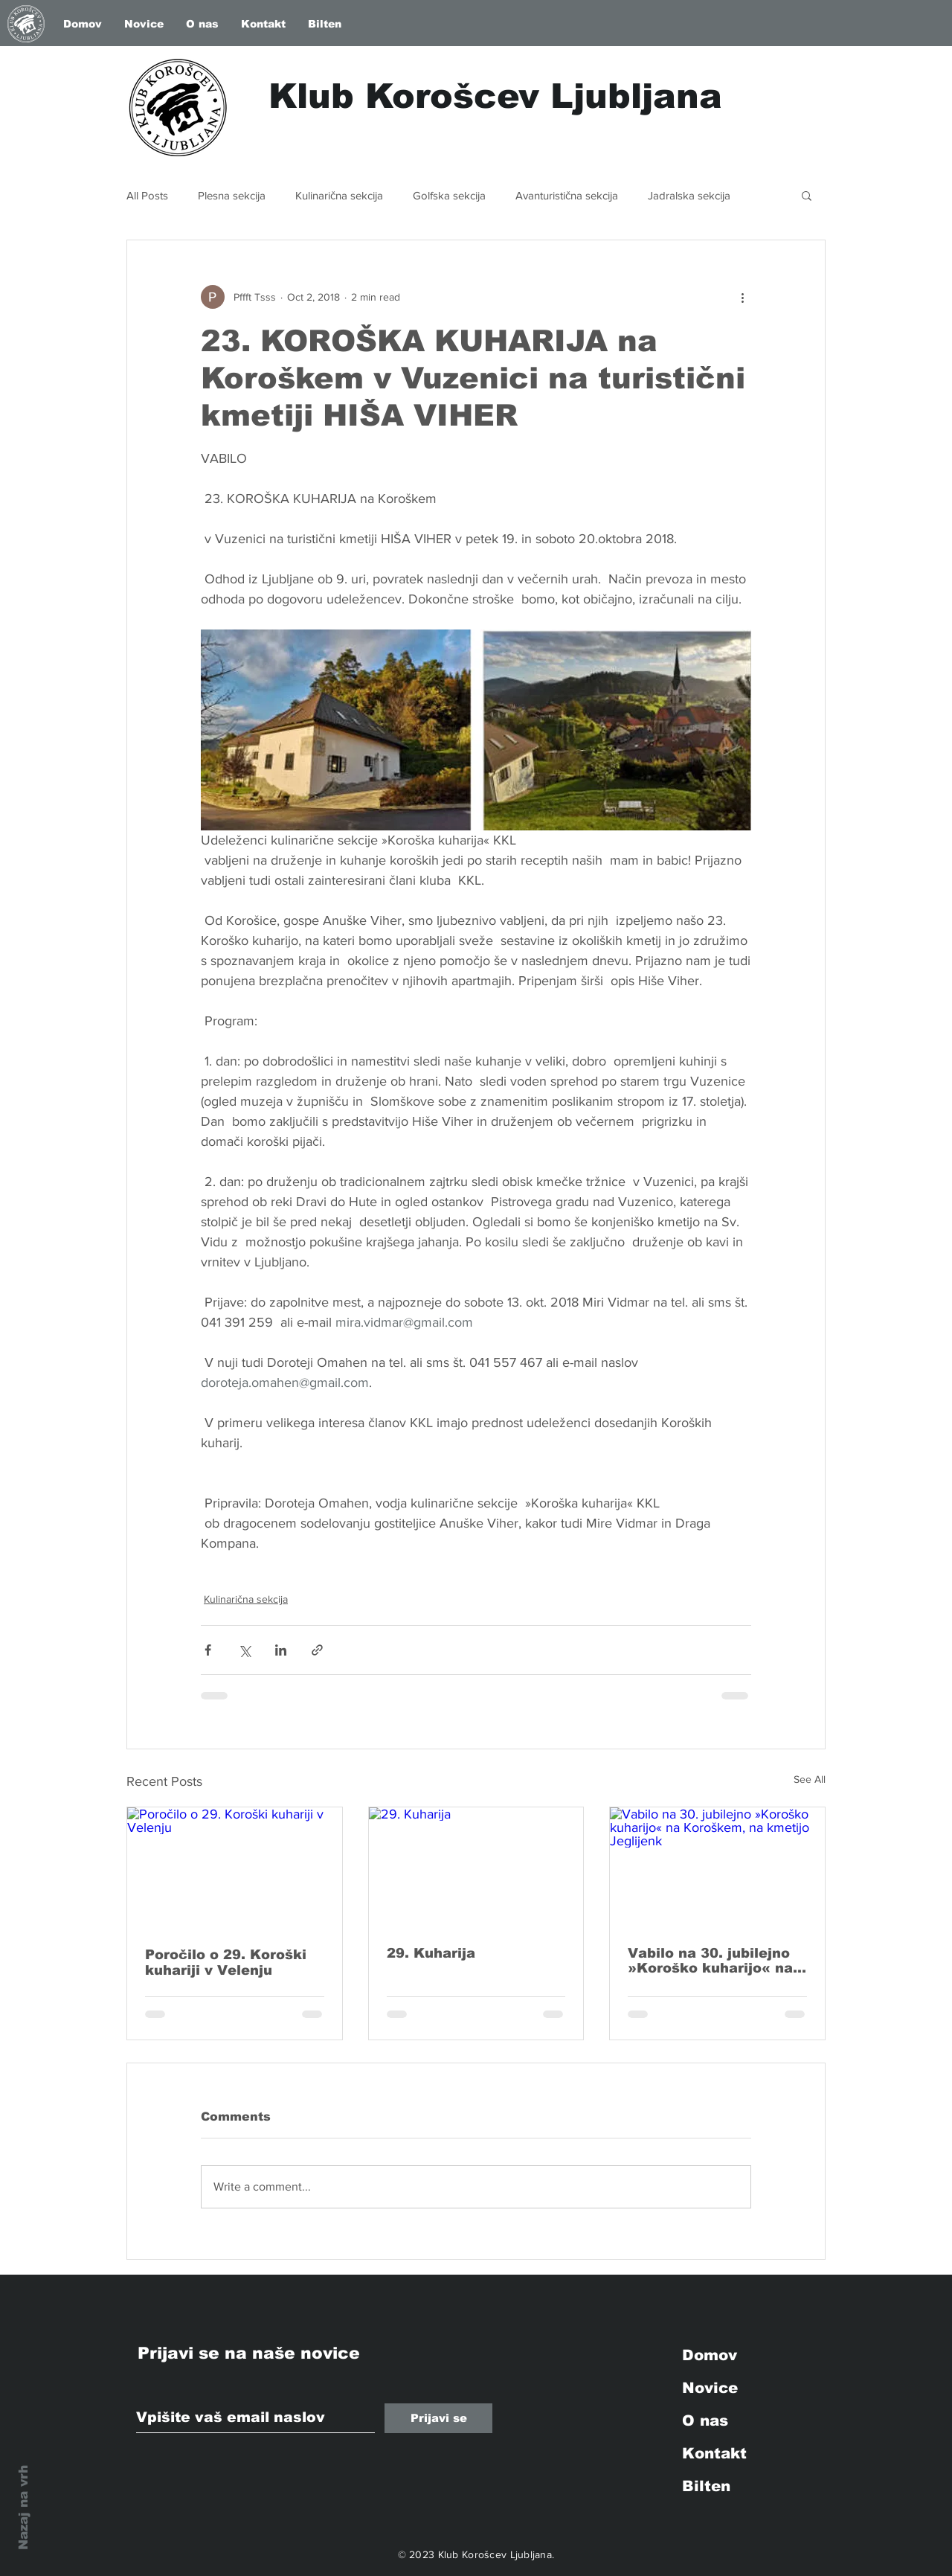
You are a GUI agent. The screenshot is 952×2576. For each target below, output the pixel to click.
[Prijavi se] (438, 2418)
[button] (807, 195)
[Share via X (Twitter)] (244, 1650)
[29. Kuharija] (476, 1867)
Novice (710, 2388)
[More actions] (742, 297)
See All (810, 1779)
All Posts (147, 195)
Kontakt (714, 2453)
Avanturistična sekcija (566, 195)
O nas (705, 2420)
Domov (709, 2355)
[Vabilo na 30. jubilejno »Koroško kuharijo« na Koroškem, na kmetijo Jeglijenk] (717, 1867)
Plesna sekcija (232, 195)
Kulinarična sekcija (339, 195)
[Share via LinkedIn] (281, 1650)
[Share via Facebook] (208, 1650)
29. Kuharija (431, 1953)
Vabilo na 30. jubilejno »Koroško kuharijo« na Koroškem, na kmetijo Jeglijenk (710, 1961)
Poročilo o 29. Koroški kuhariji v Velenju (225, 1962)
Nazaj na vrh (23, 2507)
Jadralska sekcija (689, 195)
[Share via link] (317, 1650)
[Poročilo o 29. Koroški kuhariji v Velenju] (234, 1867)
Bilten (706, 2486)
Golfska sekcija (449, 195)
